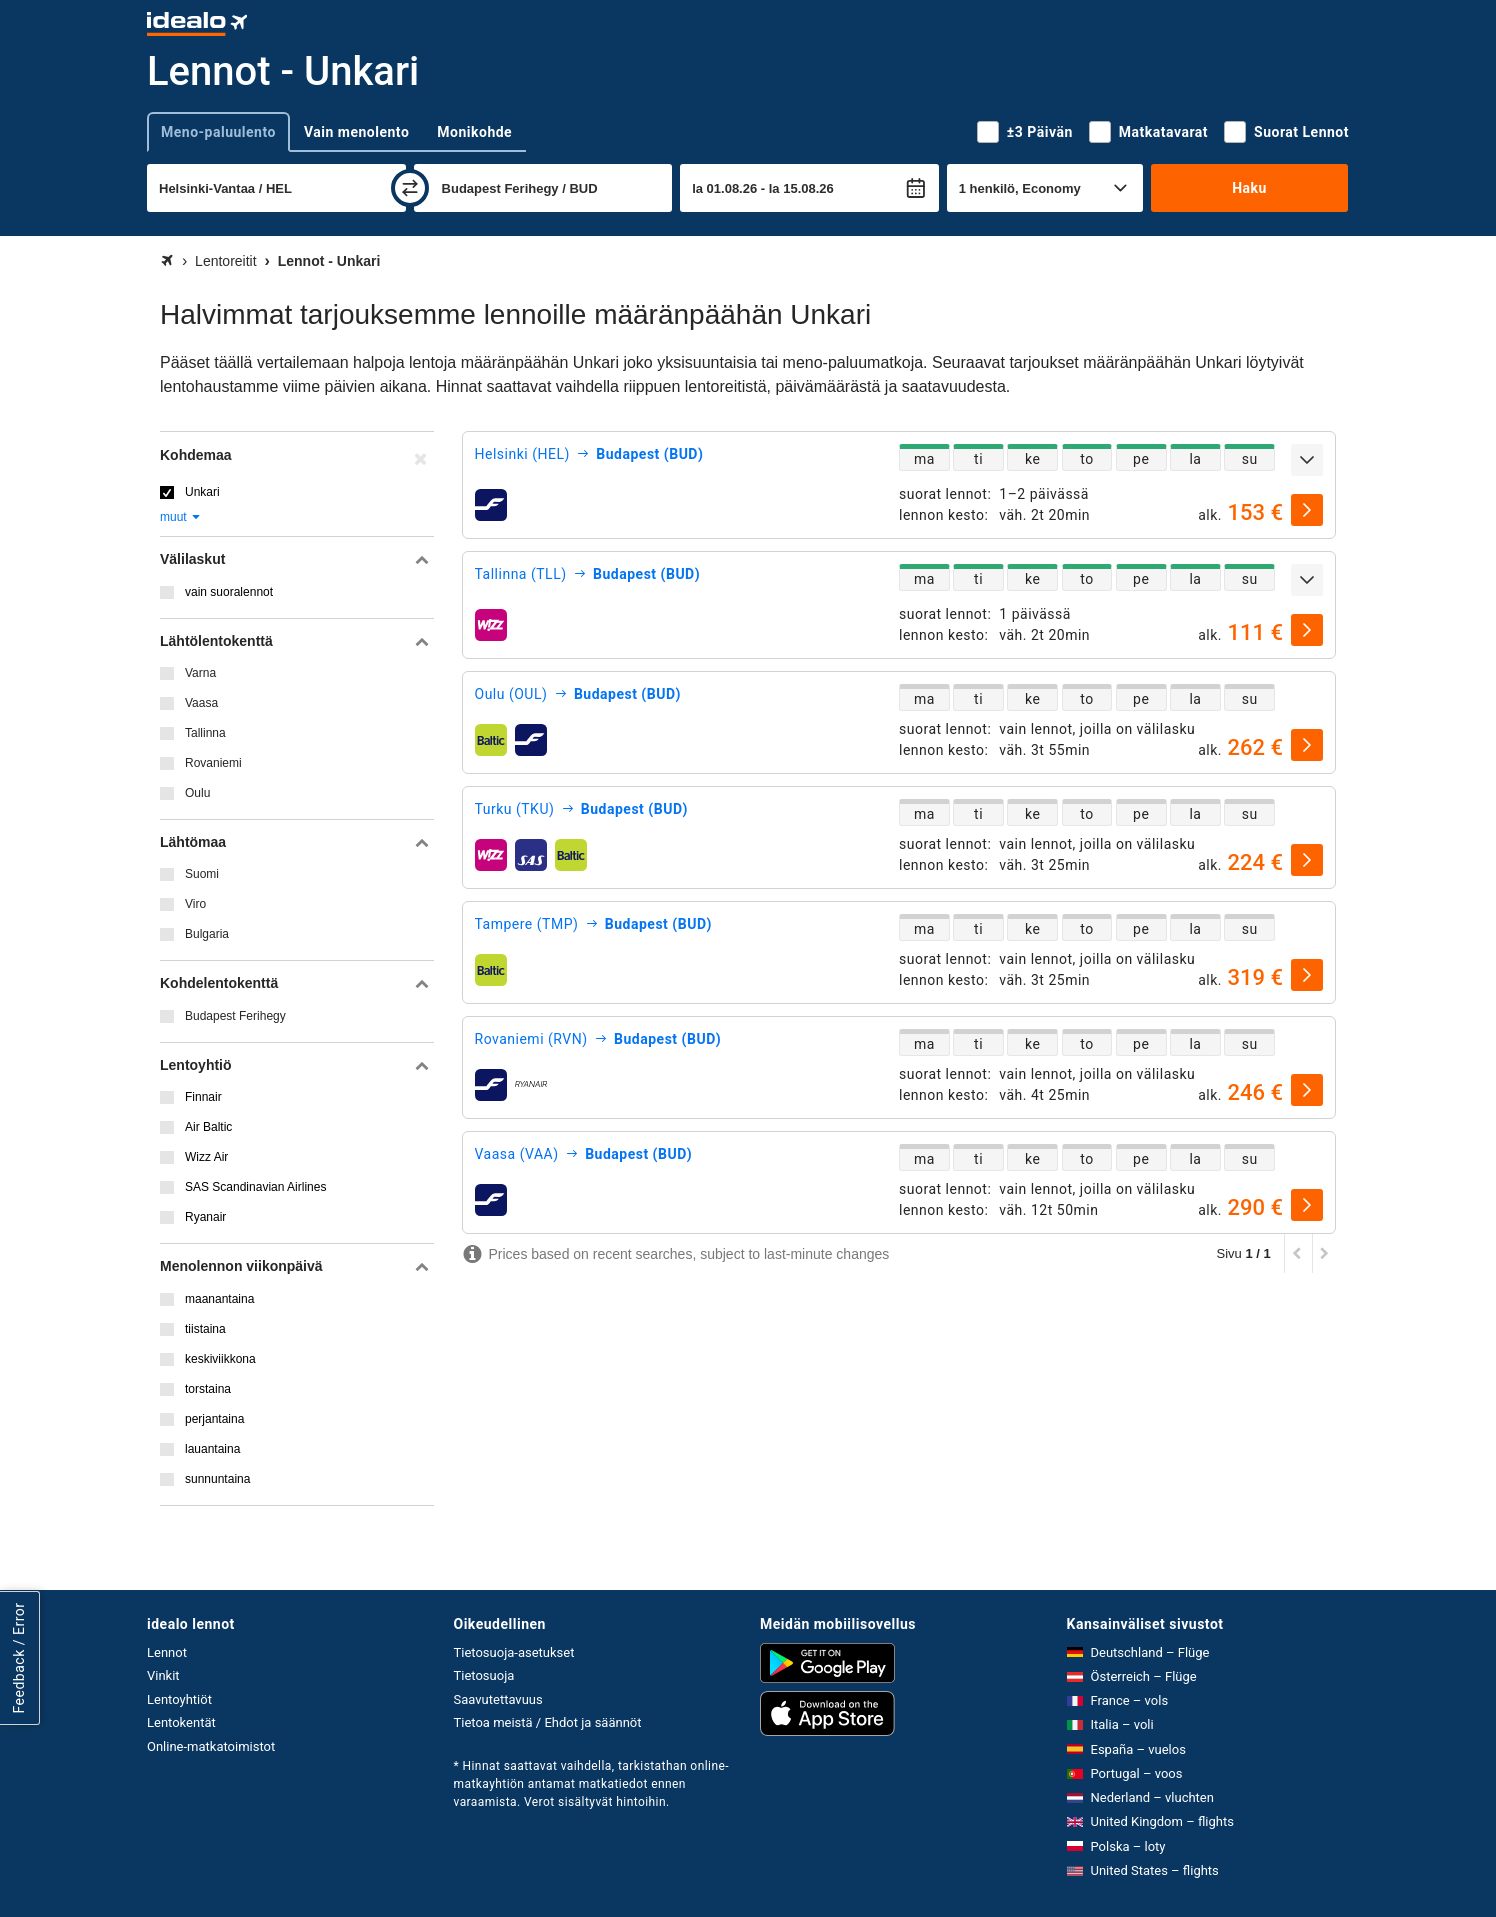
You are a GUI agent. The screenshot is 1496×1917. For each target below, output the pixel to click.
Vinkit (163, 1675)
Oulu (197, 793)
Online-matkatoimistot (211, 1746)
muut (181, 517)
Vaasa (201, 703)
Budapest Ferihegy (235, 1016)
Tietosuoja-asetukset (514, 1652)
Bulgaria (207, 934)
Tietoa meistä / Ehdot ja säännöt (548, 1722)
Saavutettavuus (498, 1699)
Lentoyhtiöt (179, 1699)
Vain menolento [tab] (356, 132)
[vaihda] (410, 188)
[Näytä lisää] (1307, 460)
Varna (200, 673)
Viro (195, 904)
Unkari (202, 492)
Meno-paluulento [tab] (218, 132)
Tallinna (205, 733)
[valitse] (1307, 510)
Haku (1249, 188)
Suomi (202, 874)
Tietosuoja (484, 1675)
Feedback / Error (19, 1658)
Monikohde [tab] (474, 132)
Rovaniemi (213, 763)
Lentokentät (181, 1722)
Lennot (167, 1652)
